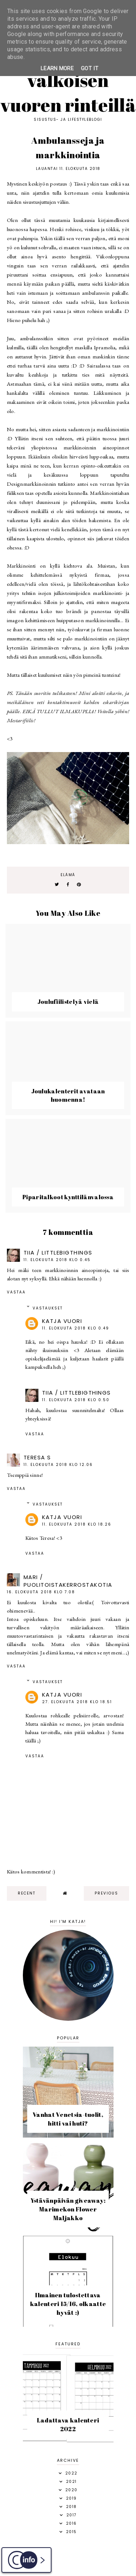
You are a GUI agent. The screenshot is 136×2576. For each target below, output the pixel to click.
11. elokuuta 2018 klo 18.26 (76, 1524)
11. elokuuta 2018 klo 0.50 (76, 1400)
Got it (89, 68)
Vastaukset (48, 1308)
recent (27, 1893)
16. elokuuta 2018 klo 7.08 (41, 1592)
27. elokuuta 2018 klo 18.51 (77, 1702)
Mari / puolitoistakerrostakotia (68, 1581)
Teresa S (37, 1457)
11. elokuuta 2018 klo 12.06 (58, 1464)
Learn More (57, 68)
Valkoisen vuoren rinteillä (68, 92)
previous (106, 1893)
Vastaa (16, 1292)
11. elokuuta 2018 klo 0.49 (75, 1328)
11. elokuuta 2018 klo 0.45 (57, 1260)
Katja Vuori (62, 1321)
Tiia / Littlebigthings (58, 1252)
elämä (68, 875)
